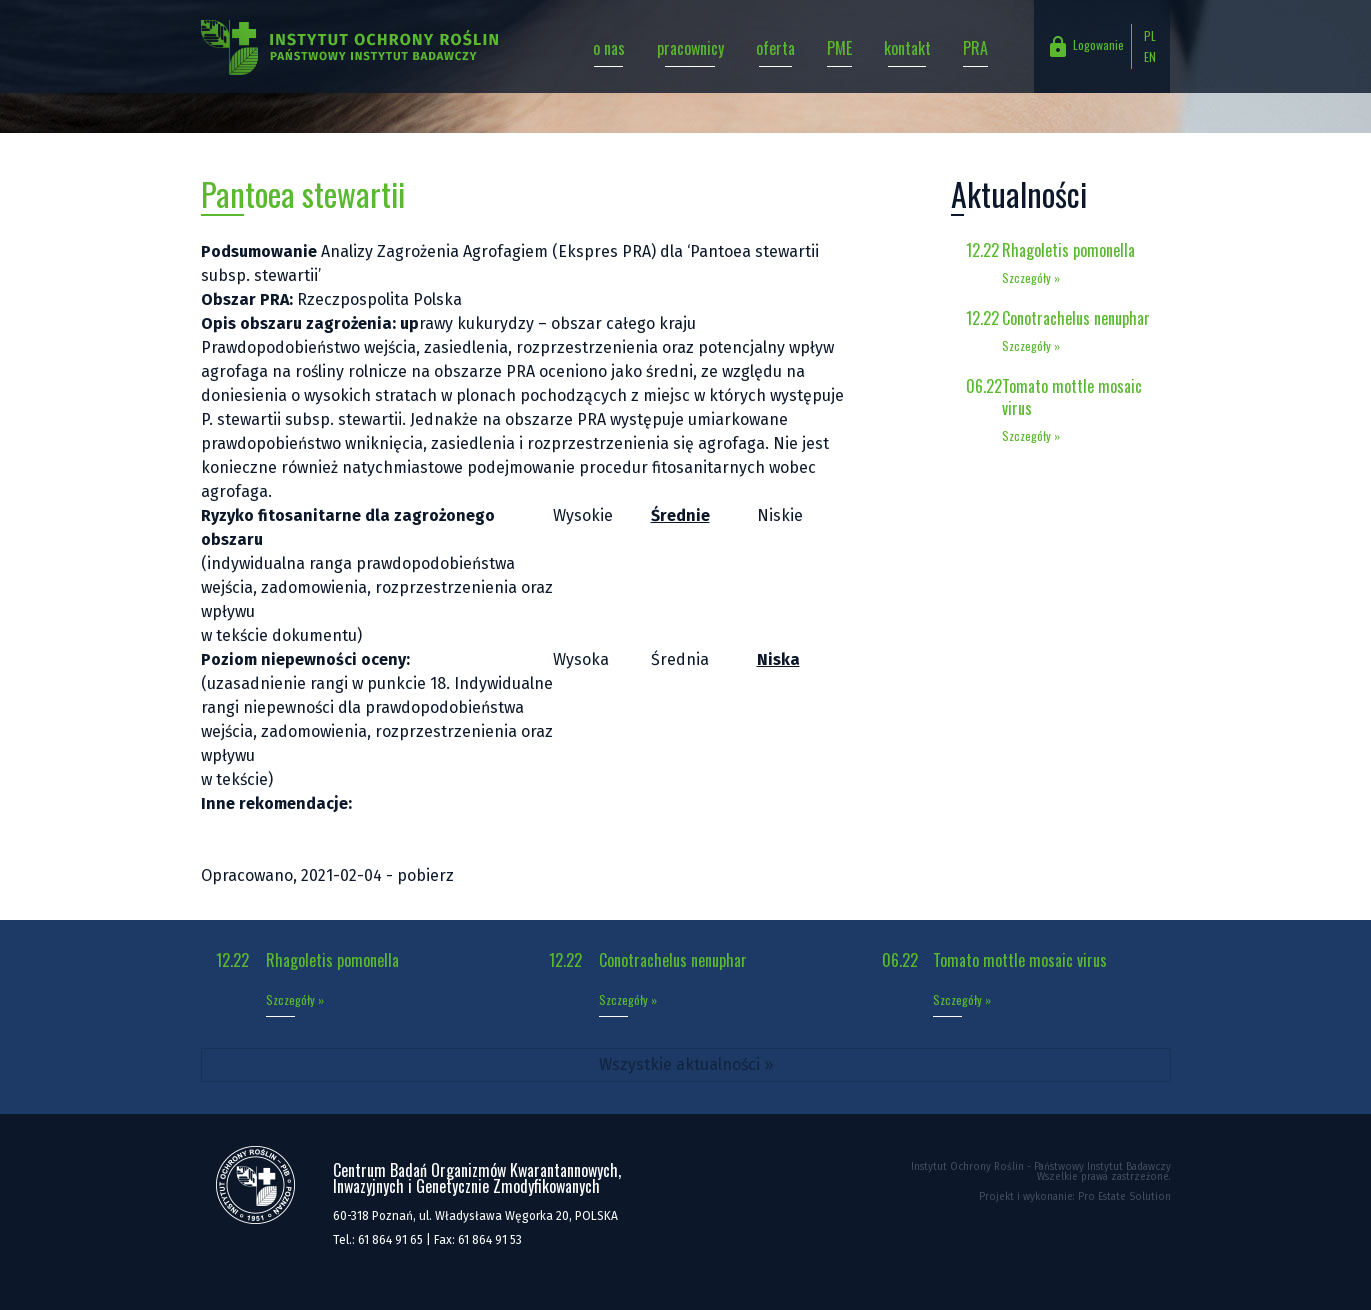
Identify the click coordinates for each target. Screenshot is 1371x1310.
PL (1150, 35)
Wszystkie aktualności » (686, 1064)
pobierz (425, 875)
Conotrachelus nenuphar (1076, 318)
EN (1150, 56)
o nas (609, 48)
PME (839, 48)
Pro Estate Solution (1124, 1197)
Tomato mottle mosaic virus (1072, 397)
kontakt (907, 48)
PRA (975, 48)
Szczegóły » (1031, 277)
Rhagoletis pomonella (1068, 250)
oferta (775, 48)
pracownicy (690, 48)
